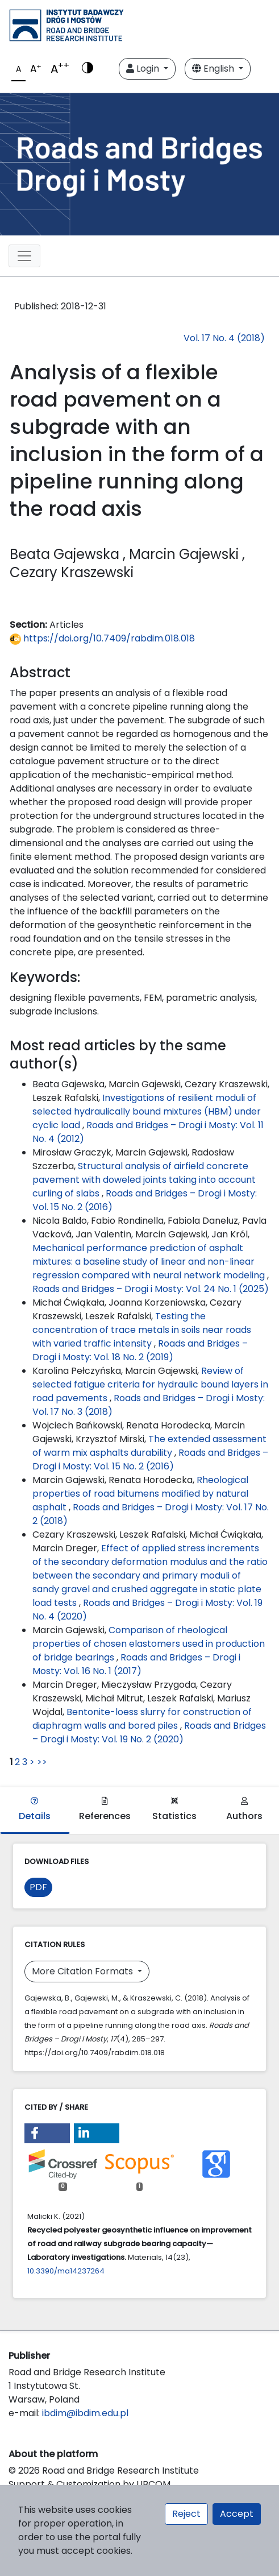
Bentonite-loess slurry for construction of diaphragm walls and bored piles (142, 1718)
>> (42, 1762)
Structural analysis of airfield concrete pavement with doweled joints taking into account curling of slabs (144, 1179)
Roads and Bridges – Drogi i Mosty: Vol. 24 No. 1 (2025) (150, 1288)
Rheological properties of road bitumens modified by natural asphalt (140, 1493)
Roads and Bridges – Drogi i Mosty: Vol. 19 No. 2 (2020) (149, 1732)
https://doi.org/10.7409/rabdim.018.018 (102, 638)
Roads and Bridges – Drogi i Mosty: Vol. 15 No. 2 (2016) (150, 1459)
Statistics (174, 1810)
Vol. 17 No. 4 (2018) (224, 338)
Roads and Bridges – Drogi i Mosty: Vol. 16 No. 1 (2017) (136, 1664)
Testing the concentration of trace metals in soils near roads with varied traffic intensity (141, 1330)
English (214, 68)
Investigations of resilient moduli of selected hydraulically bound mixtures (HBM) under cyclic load (146, 1111)
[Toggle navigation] (24, 256)
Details (35, 1810)
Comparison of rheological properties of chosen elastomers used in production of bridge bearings (148, 1644)
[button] (47, 2133)
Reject (186, 2513)
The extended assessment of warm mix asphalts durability (149, 1445)
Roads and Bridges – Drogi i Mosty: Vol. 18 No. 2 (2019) (140, 1350)
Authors (244, 1810)
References (105, 1810)
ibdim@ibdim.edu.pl (85, 2413)
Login (143, 68)
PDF (38, 1887)
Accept (236, 2513)
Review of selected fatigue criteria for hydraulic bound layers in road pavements (150, 1384)
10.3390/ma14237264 (66, 2271)
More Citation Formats (83, 1971)
